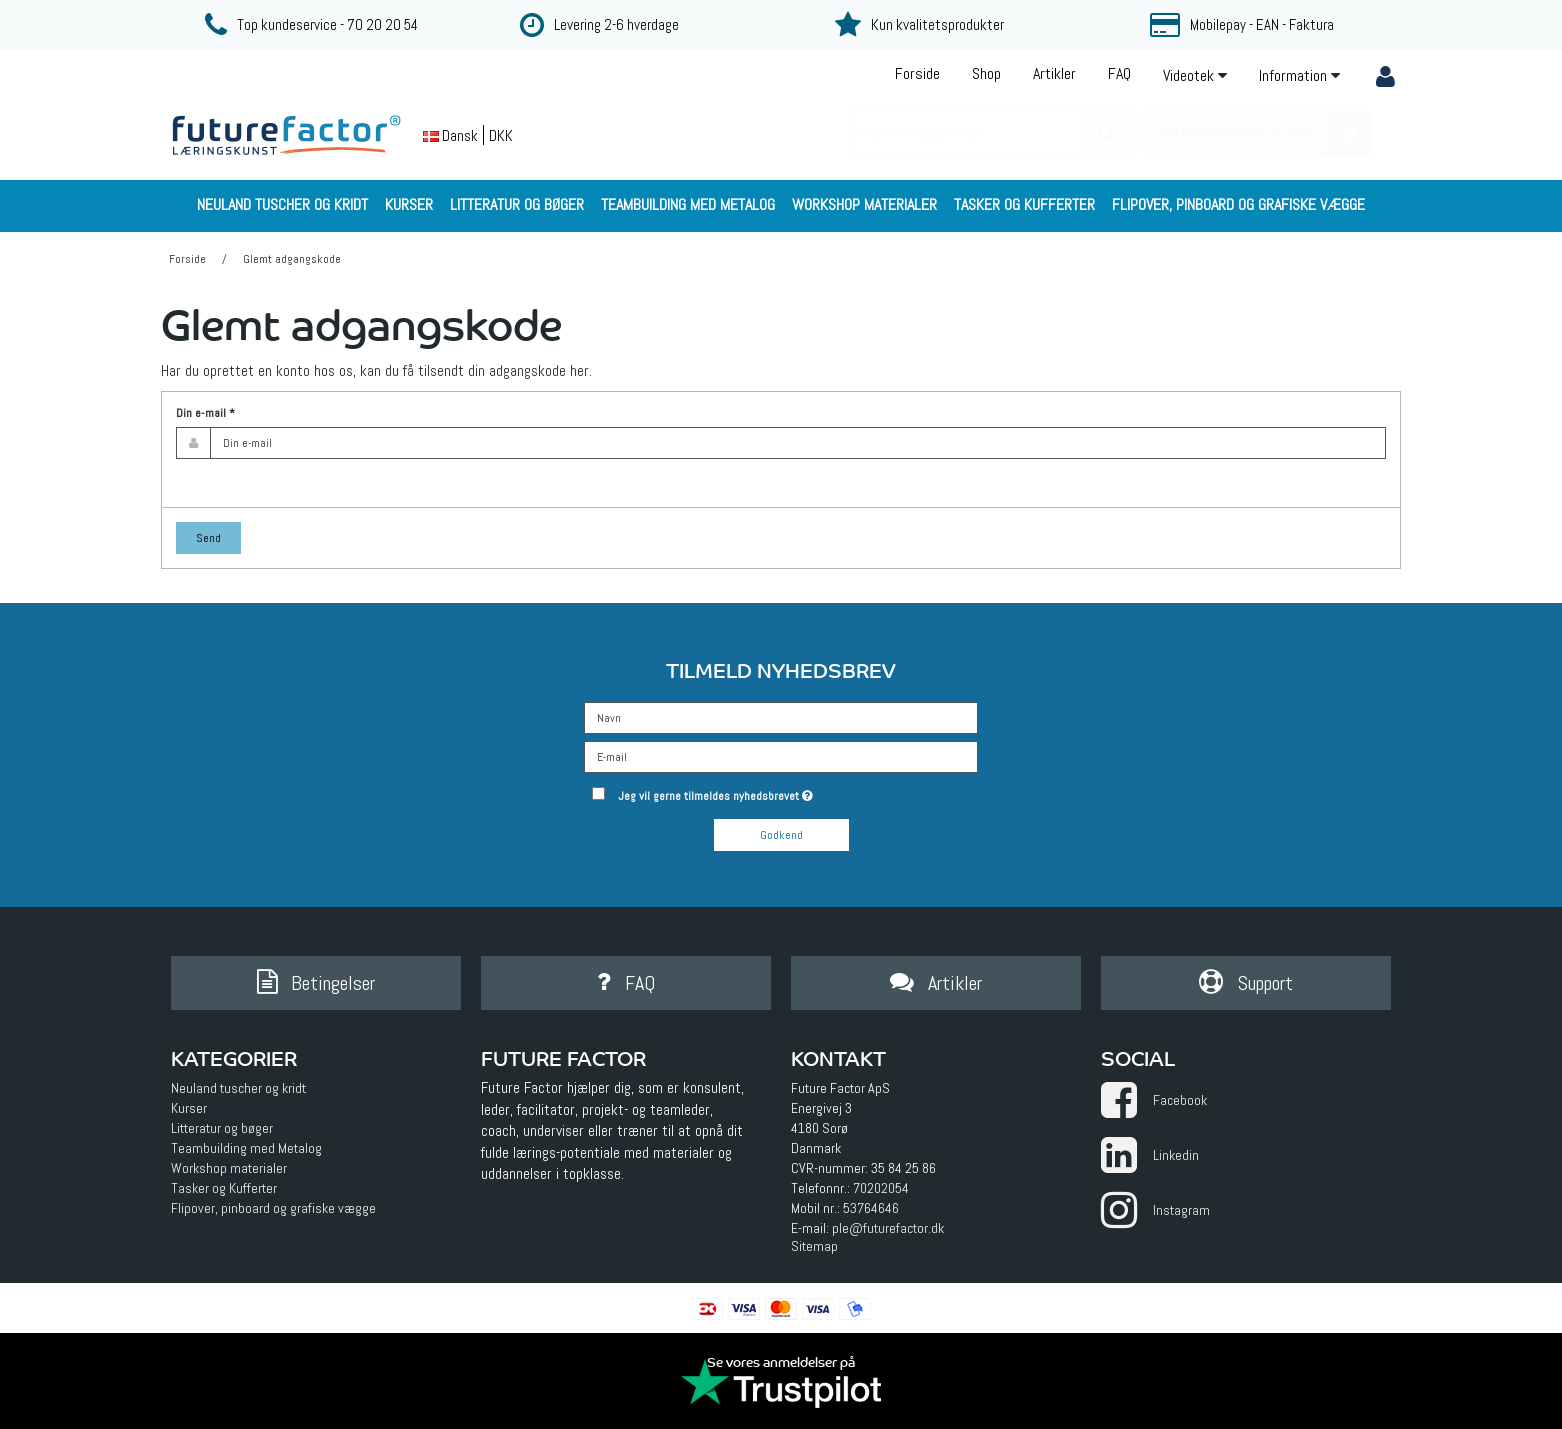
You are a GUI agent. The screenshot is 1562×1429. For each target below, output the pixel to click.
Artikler (1054, 73)
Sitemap (814, 1246)
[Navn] (780, 717)
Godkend (781, 835)
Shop (986, 73)
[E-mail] (780, 756)
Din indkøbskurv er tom (1266, 133)
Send (208, 538)
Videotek (1195, 75)
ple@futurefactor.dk (888, 1228)
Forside (917, 73)
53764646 (871, 1208)
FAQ (1119, 73)
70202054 (881, 1188)
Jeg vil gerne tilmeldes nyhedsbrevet (786, 792)
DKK (501, 135)
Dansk (450, 135)
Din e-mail (205, 413)
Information (1299, 75)
